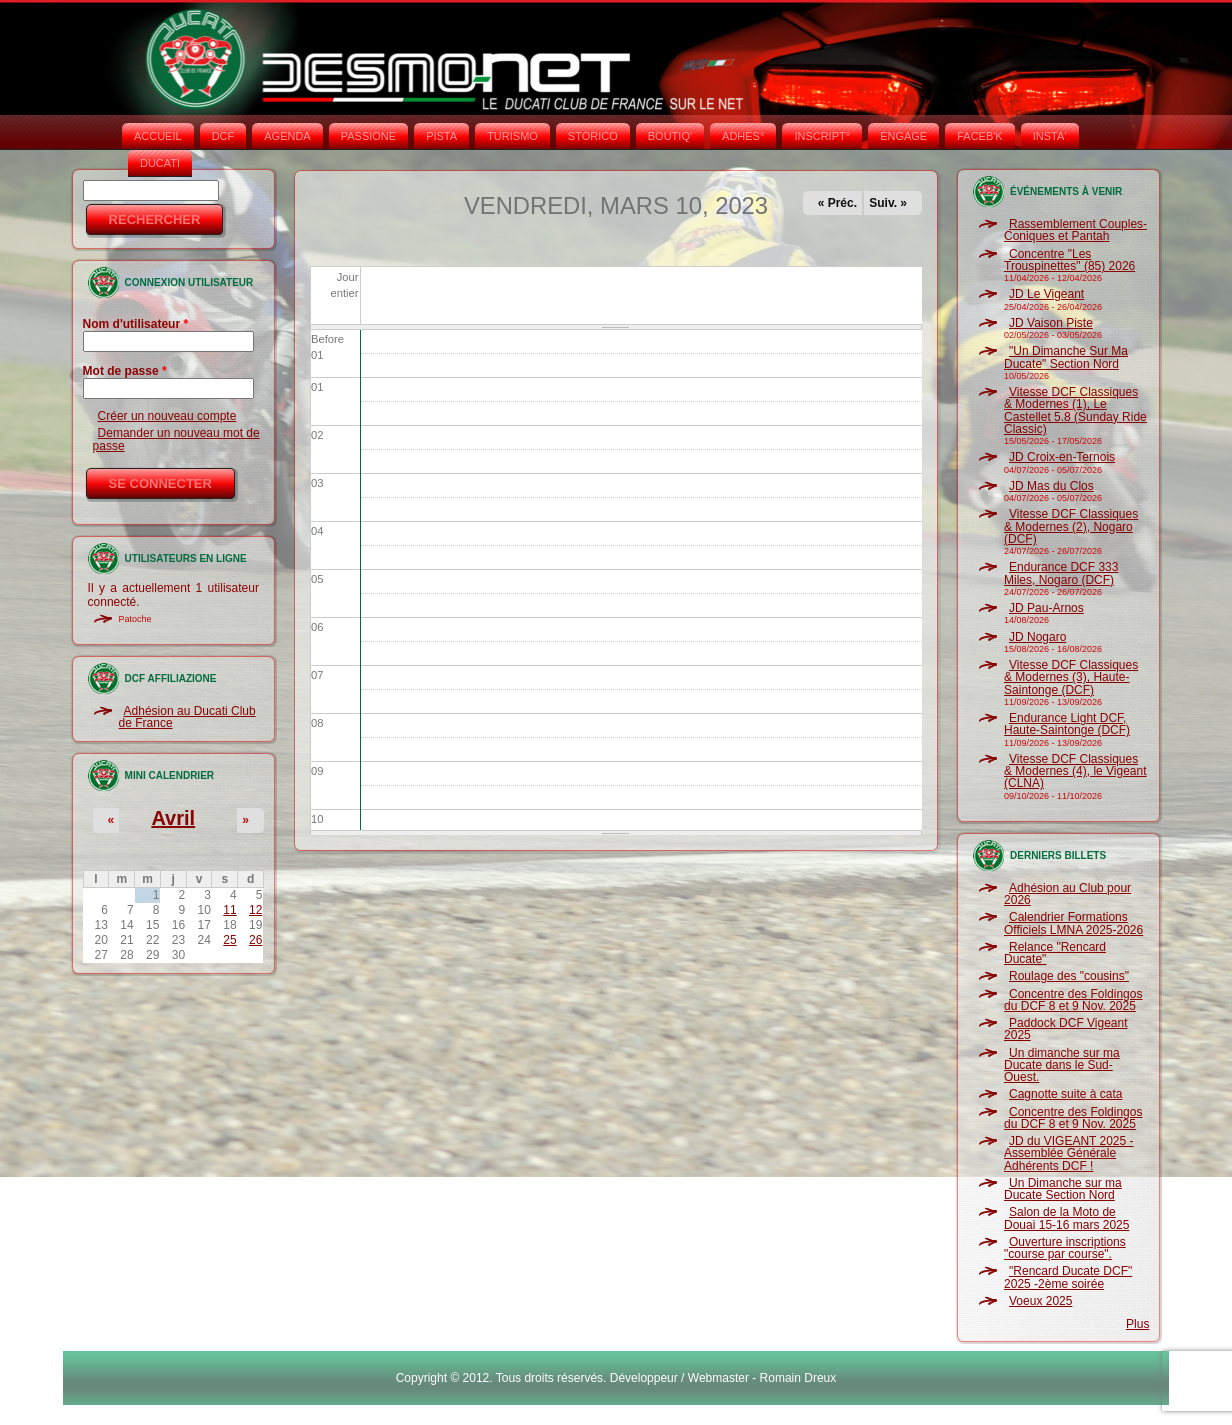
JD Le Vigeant (1046, 294)
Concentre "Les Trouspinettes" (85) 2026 (1069, 260)
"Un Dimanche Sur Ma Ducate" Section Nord (1066, 357)
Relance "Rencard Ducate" (1055, 953)
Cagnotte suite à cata (1065, 1094)
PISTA (441, 136)
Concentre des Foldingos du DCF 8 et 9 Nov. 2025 (1073, 1000)
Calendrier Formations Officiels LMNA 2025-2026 (1073, 923)
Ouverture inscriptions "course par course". (1065, 1248)
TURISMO (512, 136)
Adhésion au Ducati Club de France (187, 717)
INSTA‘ (1050, 136)
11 (229, 910)
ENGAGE (903, 136)
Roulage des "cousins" (1069, 976)
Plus (1137, 1324)
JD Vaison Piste (1051, 323)
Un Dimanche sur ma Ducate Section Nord (1063, 1189)
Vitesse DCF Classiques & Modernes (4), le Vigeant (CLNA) (1075, 771)
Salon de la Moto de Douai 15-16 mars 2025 (1066, 1218)
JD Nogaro (1037, 637)
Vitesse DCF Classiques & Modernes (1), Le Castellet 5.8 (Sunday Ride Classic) (1075, 410)
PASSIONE (368, 136)
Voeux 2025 (1040, 1301)
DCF (223, 136)
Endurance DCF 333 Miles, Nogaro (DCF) (1061, 573)
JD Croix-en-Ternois (1062, 457)
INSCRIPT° (822, 136)
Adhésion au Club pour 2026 (1067, 894)
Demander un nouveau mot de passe (176, 439)
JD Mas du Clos (1051, 486)
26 (255, 940)
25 (229, 940)
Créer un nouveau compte (167, 416)
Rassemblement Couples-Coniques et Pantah (1075, 230)
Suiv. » (888, 203)
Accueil (158, 136)
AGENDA (287, 136)
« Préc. (837, 203)
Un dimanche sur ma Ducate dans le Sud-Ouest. (1062, 1065)
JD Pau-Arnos (1046, 608)
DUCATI (160, 163)
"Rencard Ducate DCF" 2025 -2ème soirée (1068, 1277)
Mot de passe (125, 371)
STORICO (593, 136)
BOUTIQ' (670, 136)
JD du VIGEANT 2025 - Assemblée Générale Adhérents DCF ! (1069, 1153)
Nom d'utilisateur (136, 324)
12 (255, 910)
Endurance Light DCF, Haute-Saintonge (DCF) (1067, 724)
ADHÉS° (743, 136)
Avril (173, 818)
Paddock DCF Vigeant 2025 (1066, 1029)
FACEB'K (980, 136)
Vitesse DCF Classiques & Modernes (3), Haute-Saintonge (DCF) (1071, 677)
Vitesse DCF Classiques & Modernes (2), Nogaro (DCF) (1071, 526)
